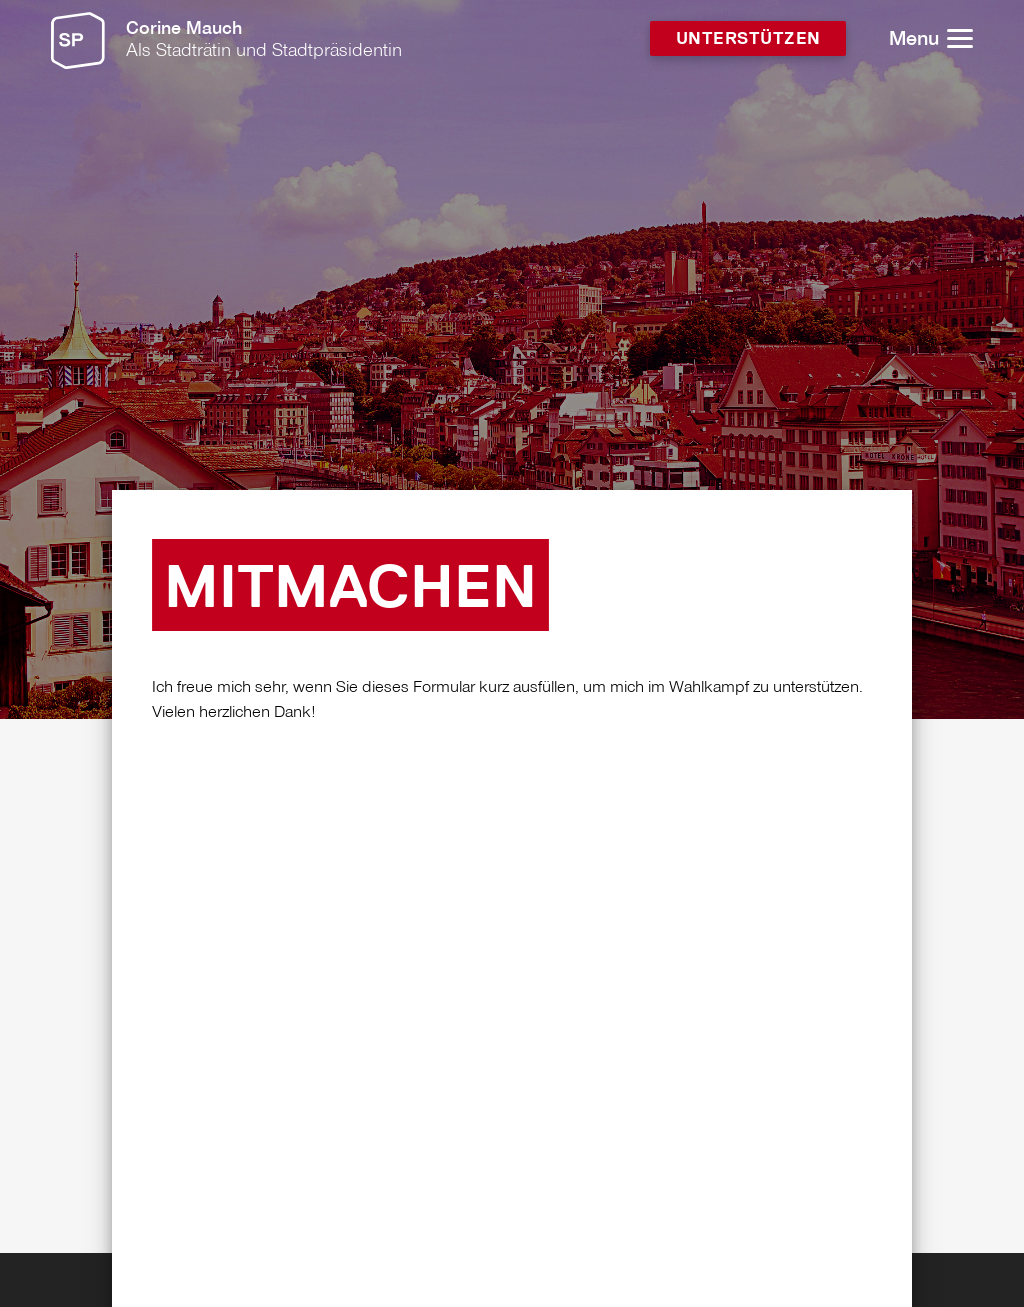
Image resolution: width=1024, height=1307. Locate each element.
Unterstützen (748, 39)
